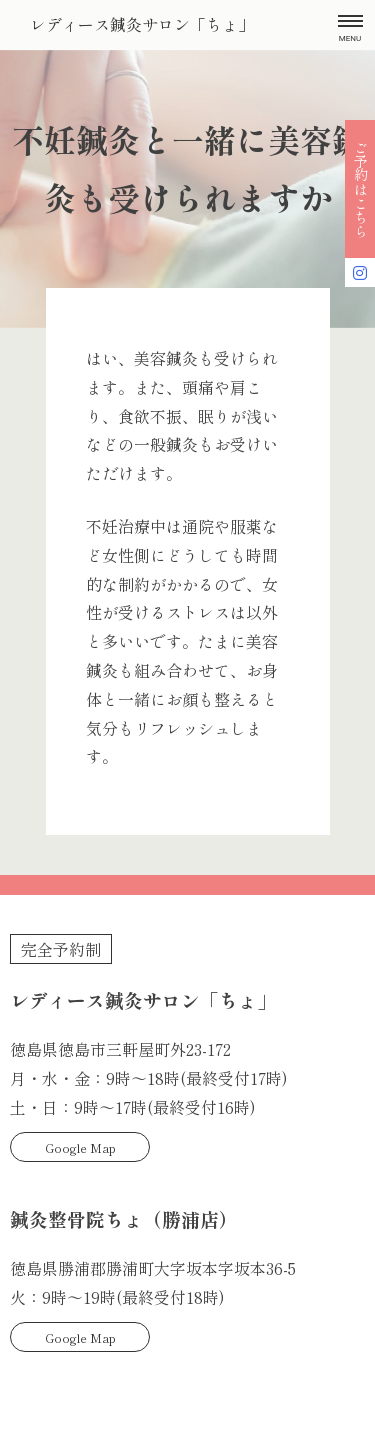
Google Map (80, 1147)
